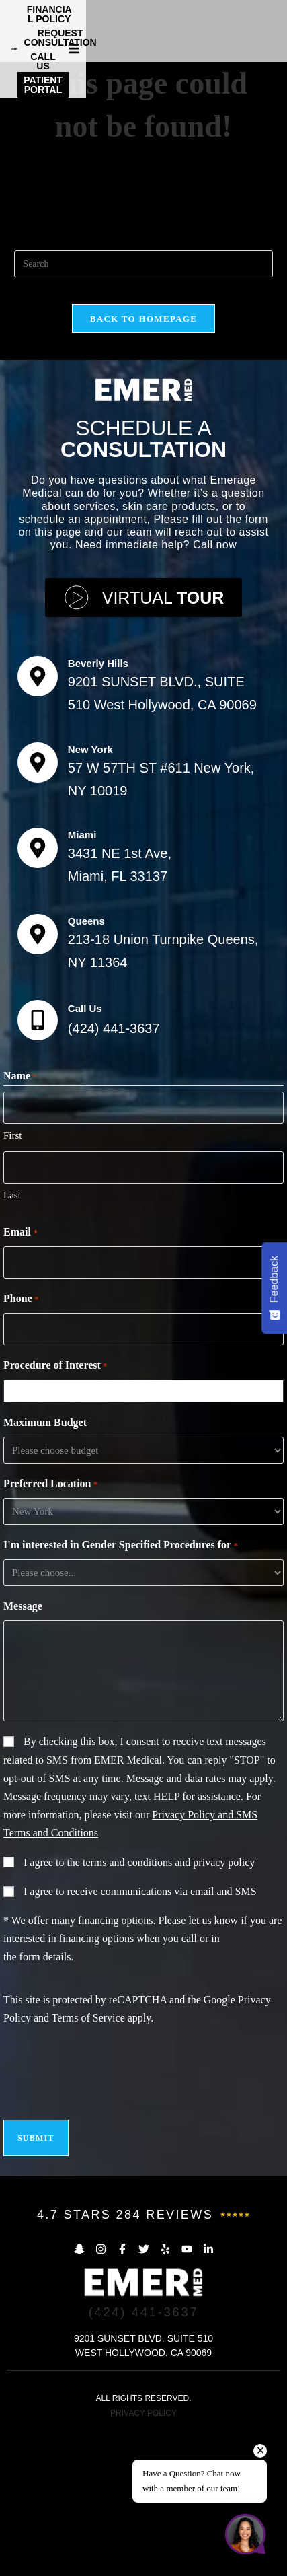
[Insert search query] (143, 409)
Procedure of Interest (55, 1511)
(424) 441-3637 (114, 1173)
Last (12, 1340)
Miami (82, 980)
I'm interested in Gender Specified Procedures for (120, 1691)
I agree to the (139, 2007)
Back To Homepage (143, 464)
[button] (275, 27)
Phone (20, 1444)
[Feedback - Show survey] (274, 1288)
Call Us (85, 1153)
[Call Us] (37, 1165)
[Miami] (37, 993)
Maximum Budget (45, 1567)
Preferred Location (50, 1629)
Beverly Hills (98, 808)
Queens (86, 1066)
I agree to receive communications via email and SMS (140, 2036)
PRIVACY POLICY (143, 2558)
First (12, 1280)
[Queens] (37, 1079)
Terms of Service (88, 2163)
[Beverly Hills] (37, 821)
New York (90, 894)
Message (22, 1751)
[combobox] (146, 1536)
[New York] (37, 907)
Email (20, 1378)
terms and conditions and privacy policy (169, 2007)
